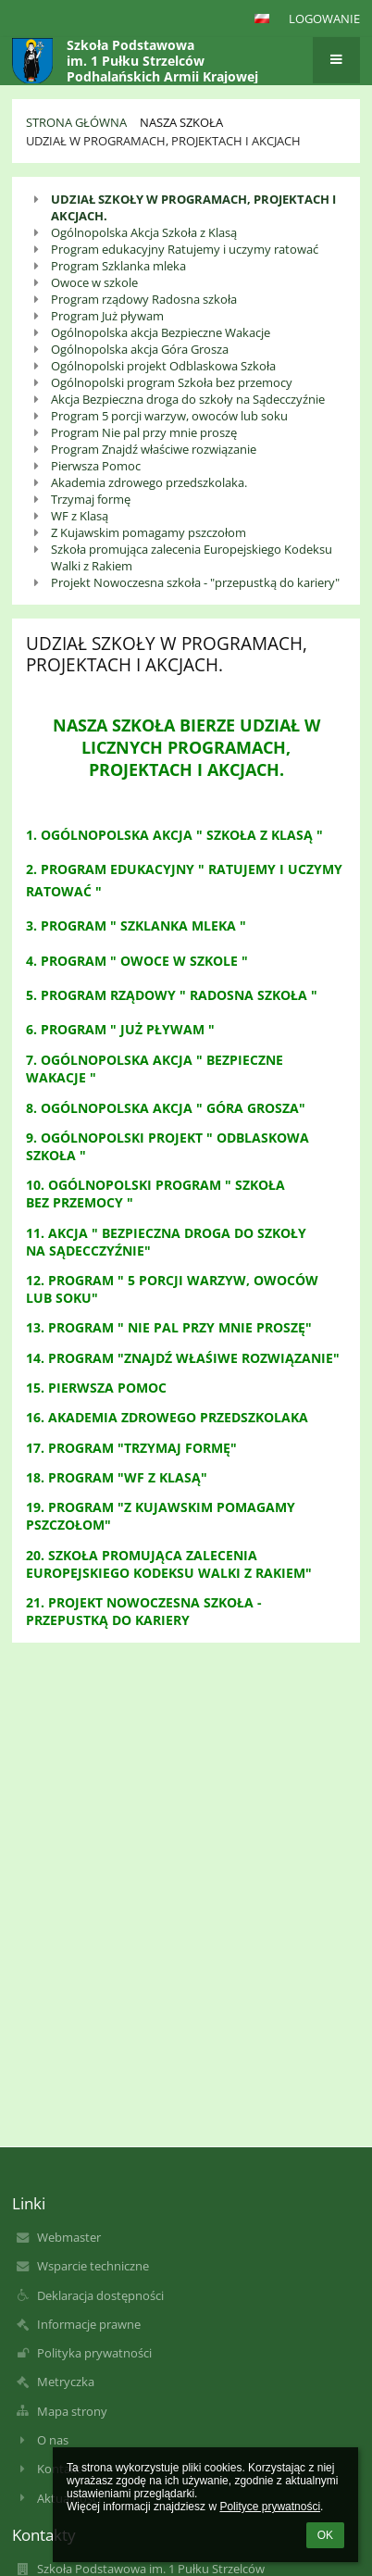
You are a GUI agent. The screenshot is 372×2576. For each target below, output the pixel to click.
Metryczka (65, 2381)
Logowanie (324, 18)
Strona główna (76, 122)
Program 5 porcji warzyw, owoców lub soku (169, 415)
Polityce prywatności (269, 2506)
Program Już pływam (107, 315)
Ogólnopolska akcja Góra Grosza (140, 349)
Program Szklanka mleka (118, 265)
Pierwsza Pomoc (96, 465)
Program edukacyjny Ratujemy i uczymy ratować (184, 249)
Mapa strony (72, 2411)
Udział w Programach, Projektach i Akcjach (163, 140)
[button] (262, 18)
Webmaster (69, 2237)
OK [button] (325, 2535)
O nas (52, 2440)
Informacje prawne (89, 2324)
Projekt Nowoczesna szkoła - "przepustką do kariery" (195, 582)
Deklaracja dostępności (100, 2295)
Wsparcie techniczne (93, 2265)
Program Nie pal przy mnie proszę (144, 432)
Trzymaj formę (90, 499)
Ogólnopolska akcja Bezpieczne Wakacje (160, 332)
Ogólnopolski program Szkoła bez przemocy (171, 382)
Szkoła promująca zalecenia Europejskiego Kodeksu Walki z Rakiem (191, 557)
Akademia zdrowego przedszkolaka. (149, 482)
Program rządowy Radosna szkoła (144, 299)
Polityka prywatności (94, 2353)
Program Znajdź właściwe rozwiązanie (153, 449)
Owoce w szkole (94, 282)
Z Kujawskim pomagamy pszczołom (148, 532)
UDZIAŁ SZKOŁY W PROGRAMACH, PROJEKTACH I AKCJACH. (193, 207)
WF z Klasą (79, 515)
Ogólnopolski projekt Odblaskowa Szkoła (163, 365)
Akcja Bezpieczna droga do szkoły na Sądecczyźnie (188, 399)
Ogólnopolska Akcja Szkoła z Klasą (144, 232)
